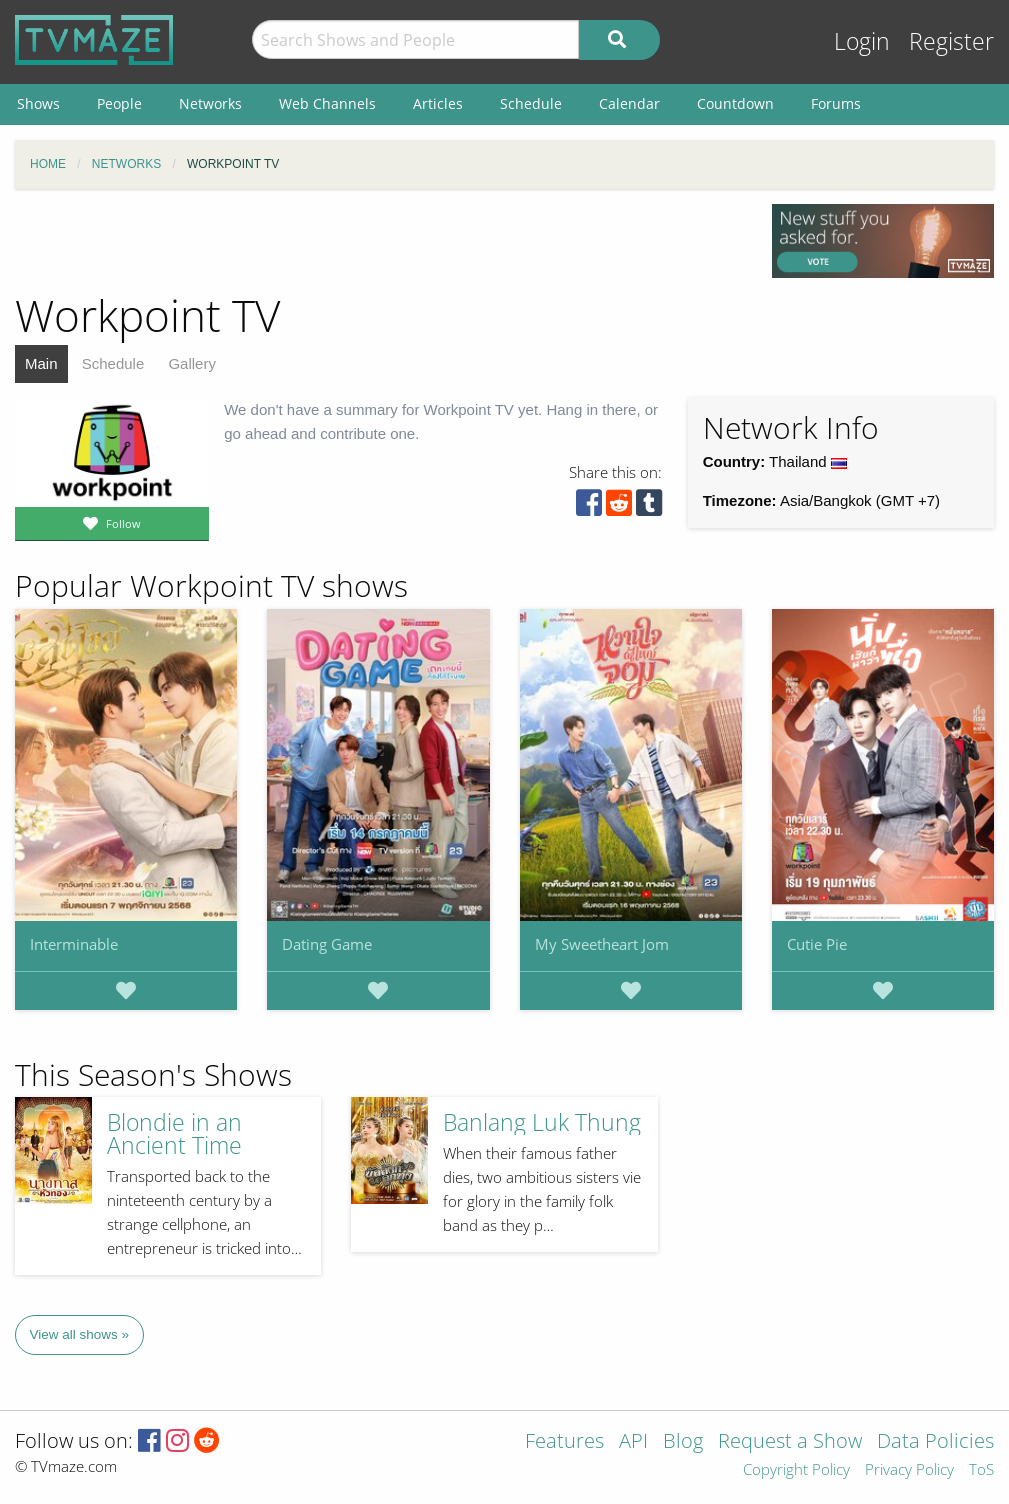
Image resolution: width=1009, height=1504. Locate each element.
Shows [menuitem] (38, 103)
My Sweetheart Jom (602, 944)
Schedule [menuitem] (531, 103)
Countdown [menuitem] (735, 103)
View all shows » (80, 1334)
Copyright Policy (796, 1470)
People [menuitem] (119, 103)
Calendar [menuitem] (629, 103)
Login (862, 41)
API (633, 1442)
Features (564, 1442)
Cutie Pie (817, 944)
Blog (683, 1442)
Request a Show (790, 1442)
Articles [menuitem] (438, 103)
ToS (981, 1470)
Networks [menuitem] (210, 103)
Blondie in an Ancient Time (174, 1134)
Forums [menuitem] (836, 103)
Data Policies (935, 1442)
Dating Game (327, 944)
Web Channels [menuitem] (327, 103)
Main (41, 363)
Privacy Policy (909, 1470)
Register (951, 41)
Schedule (113, 363)
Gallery (192, 363)
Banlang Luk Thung (542, 1122)
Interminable (74, 944)
